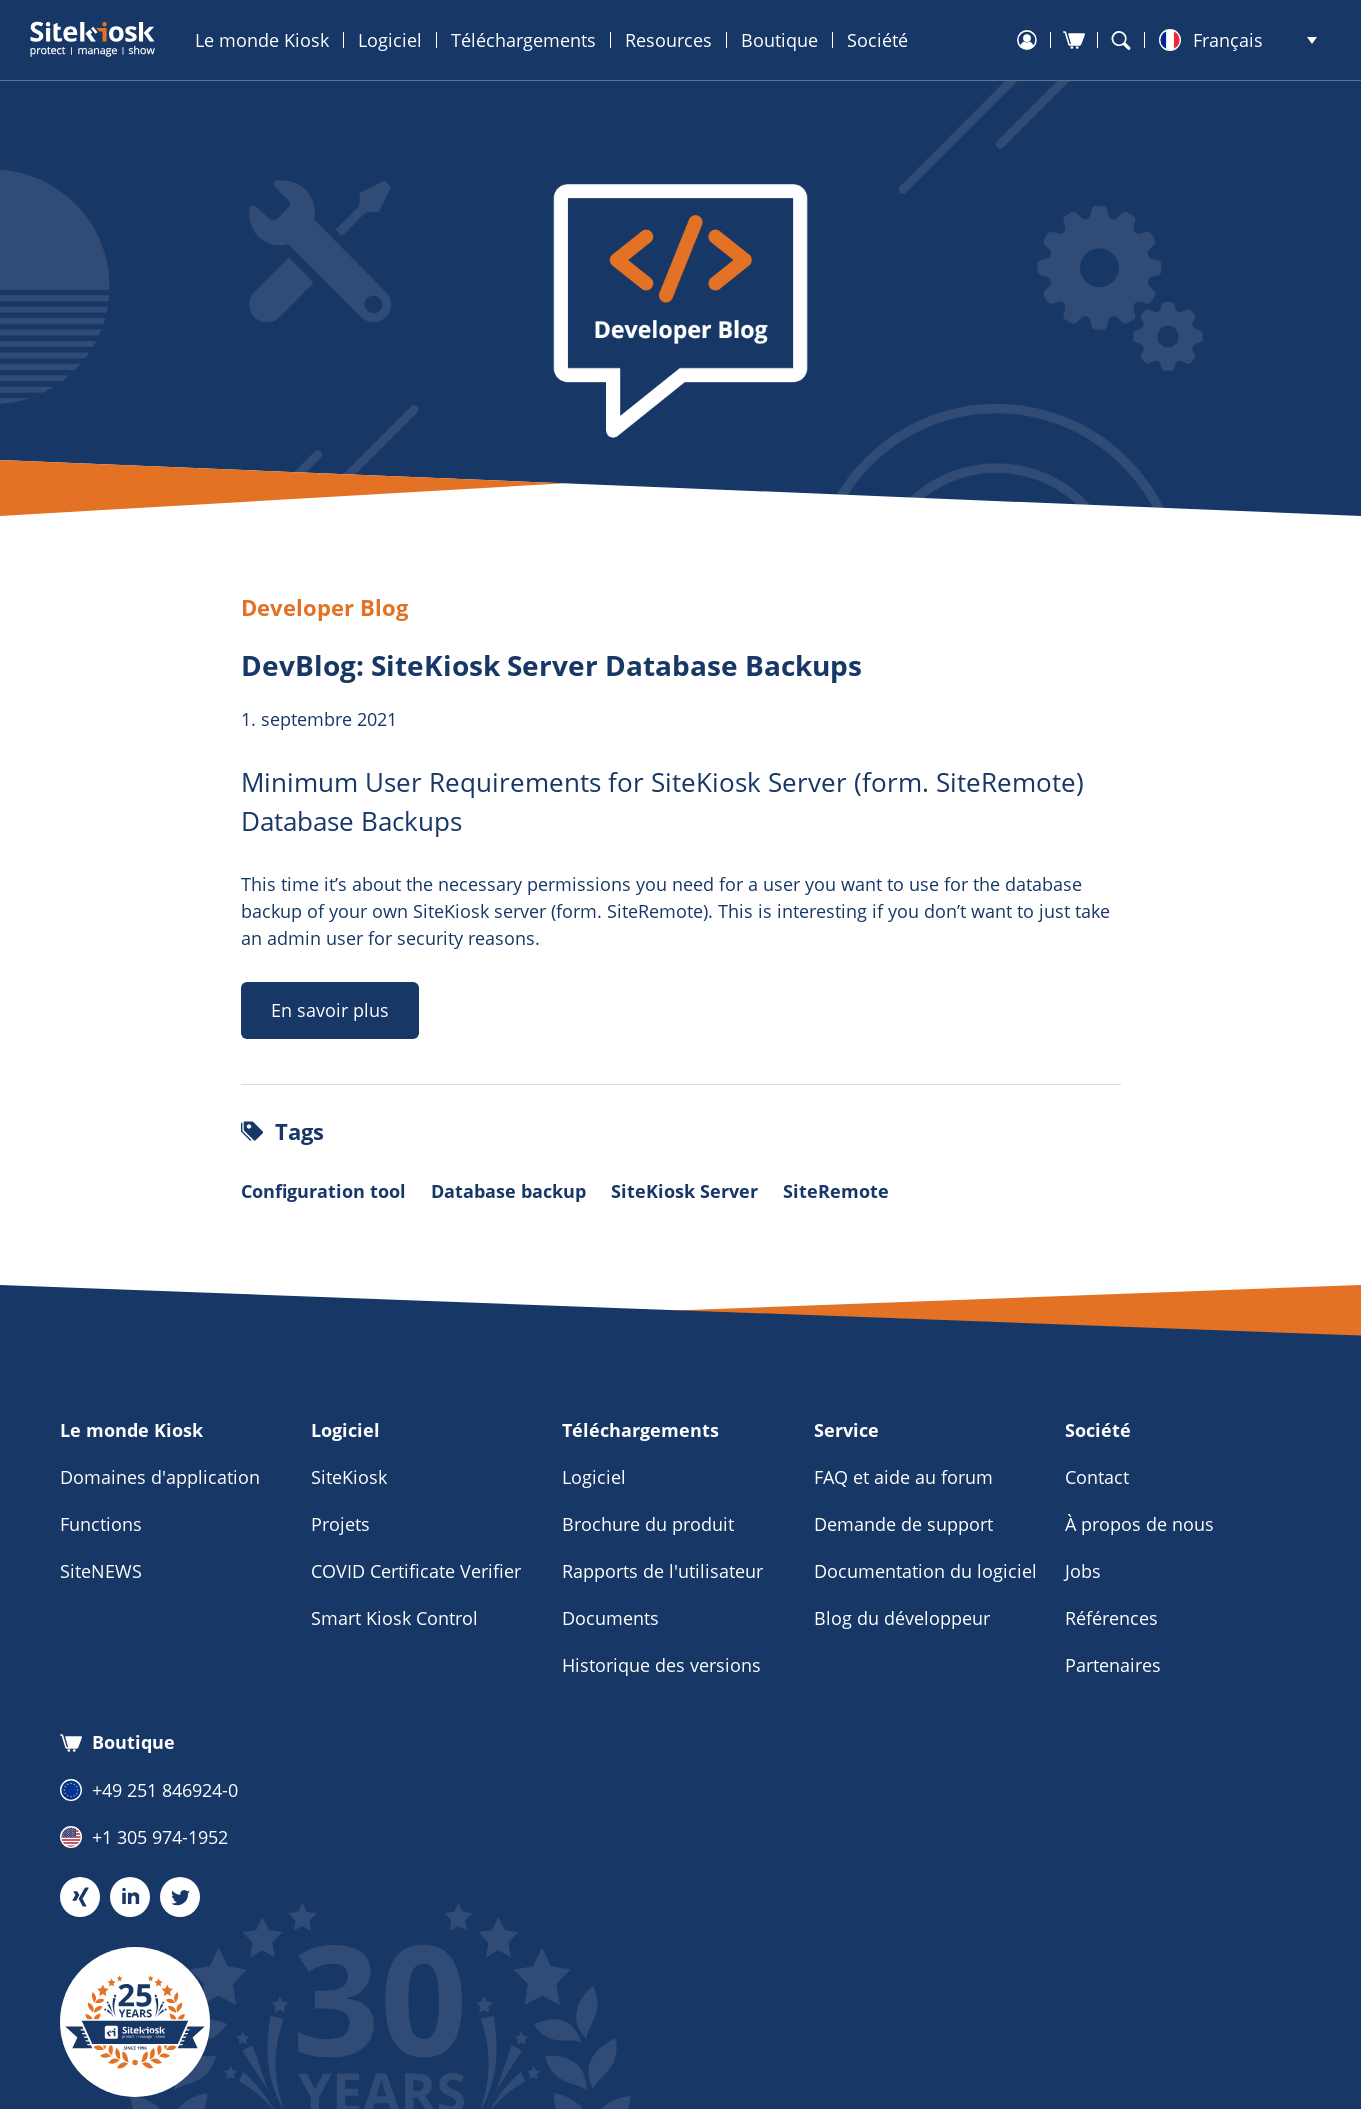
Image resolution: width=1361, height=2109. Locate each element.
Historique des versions (661, 1665)
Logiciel (390, 40)
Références (1111, 1618)
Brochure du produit (648, 1524)
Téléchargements (523, 40)
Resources (668, 40)
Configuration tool (323, 1191)
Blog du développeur (902, 1618)
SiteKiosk (349, 1477)
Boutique (779, 40)
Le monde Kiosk (262, 40)
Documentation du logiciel (925, 1571)
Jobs (1083, 1571)
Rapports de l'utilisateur (662, 1571)
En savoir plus (330, 1010)
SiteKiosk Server (684, 1191)
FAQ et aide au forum (903, 1477)
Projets (340, 1524)
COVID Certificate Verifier (416, 1571)
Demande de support (903, 1524)
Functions (101, 1524)
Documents (610, 1618)
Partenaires (1113, 1665)
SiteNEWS (101, 1571)
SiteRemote (836, 1191)
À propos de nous (1139, 1524)
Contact (1097, 1477)
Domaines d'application (160, 1477)
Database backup (508, 1191)
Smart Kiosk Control (394, 1618)
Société (877, 40)
